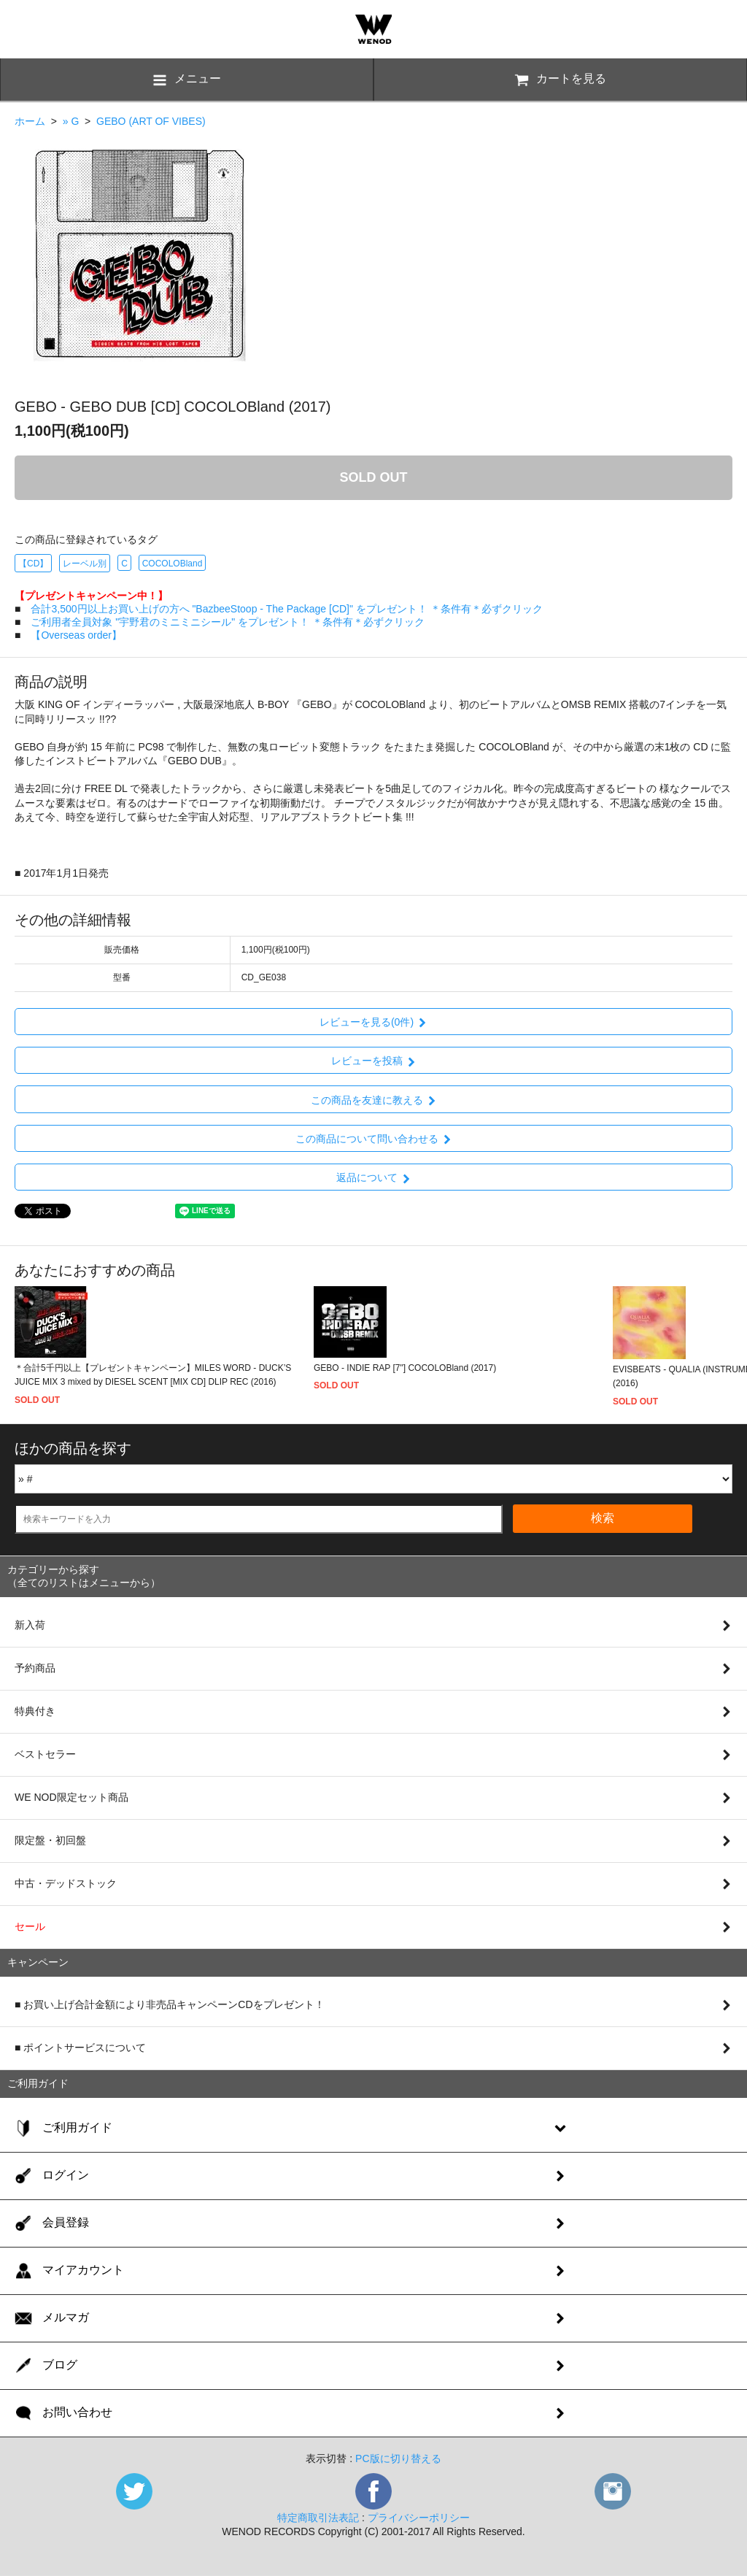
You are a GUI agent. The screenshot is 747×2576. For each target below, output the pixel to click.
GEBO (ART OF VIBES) (151, 121)
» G (71, 121)
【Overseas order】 (76, 635)
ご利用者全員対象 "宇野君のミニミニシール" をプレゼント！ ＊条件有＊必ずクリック (228, 622)
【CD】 (33, 563)
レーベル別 (85, 563)
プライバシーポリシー (419, 2517)
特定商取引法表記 (318, 2517)
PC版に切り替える (398, 2458)
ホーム (30, 121)
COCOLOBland (172, 563)
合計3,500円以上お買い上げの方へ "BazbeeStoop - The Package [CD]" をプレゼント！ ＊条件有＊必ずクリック (286, 609)
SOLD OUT (374, 477)
